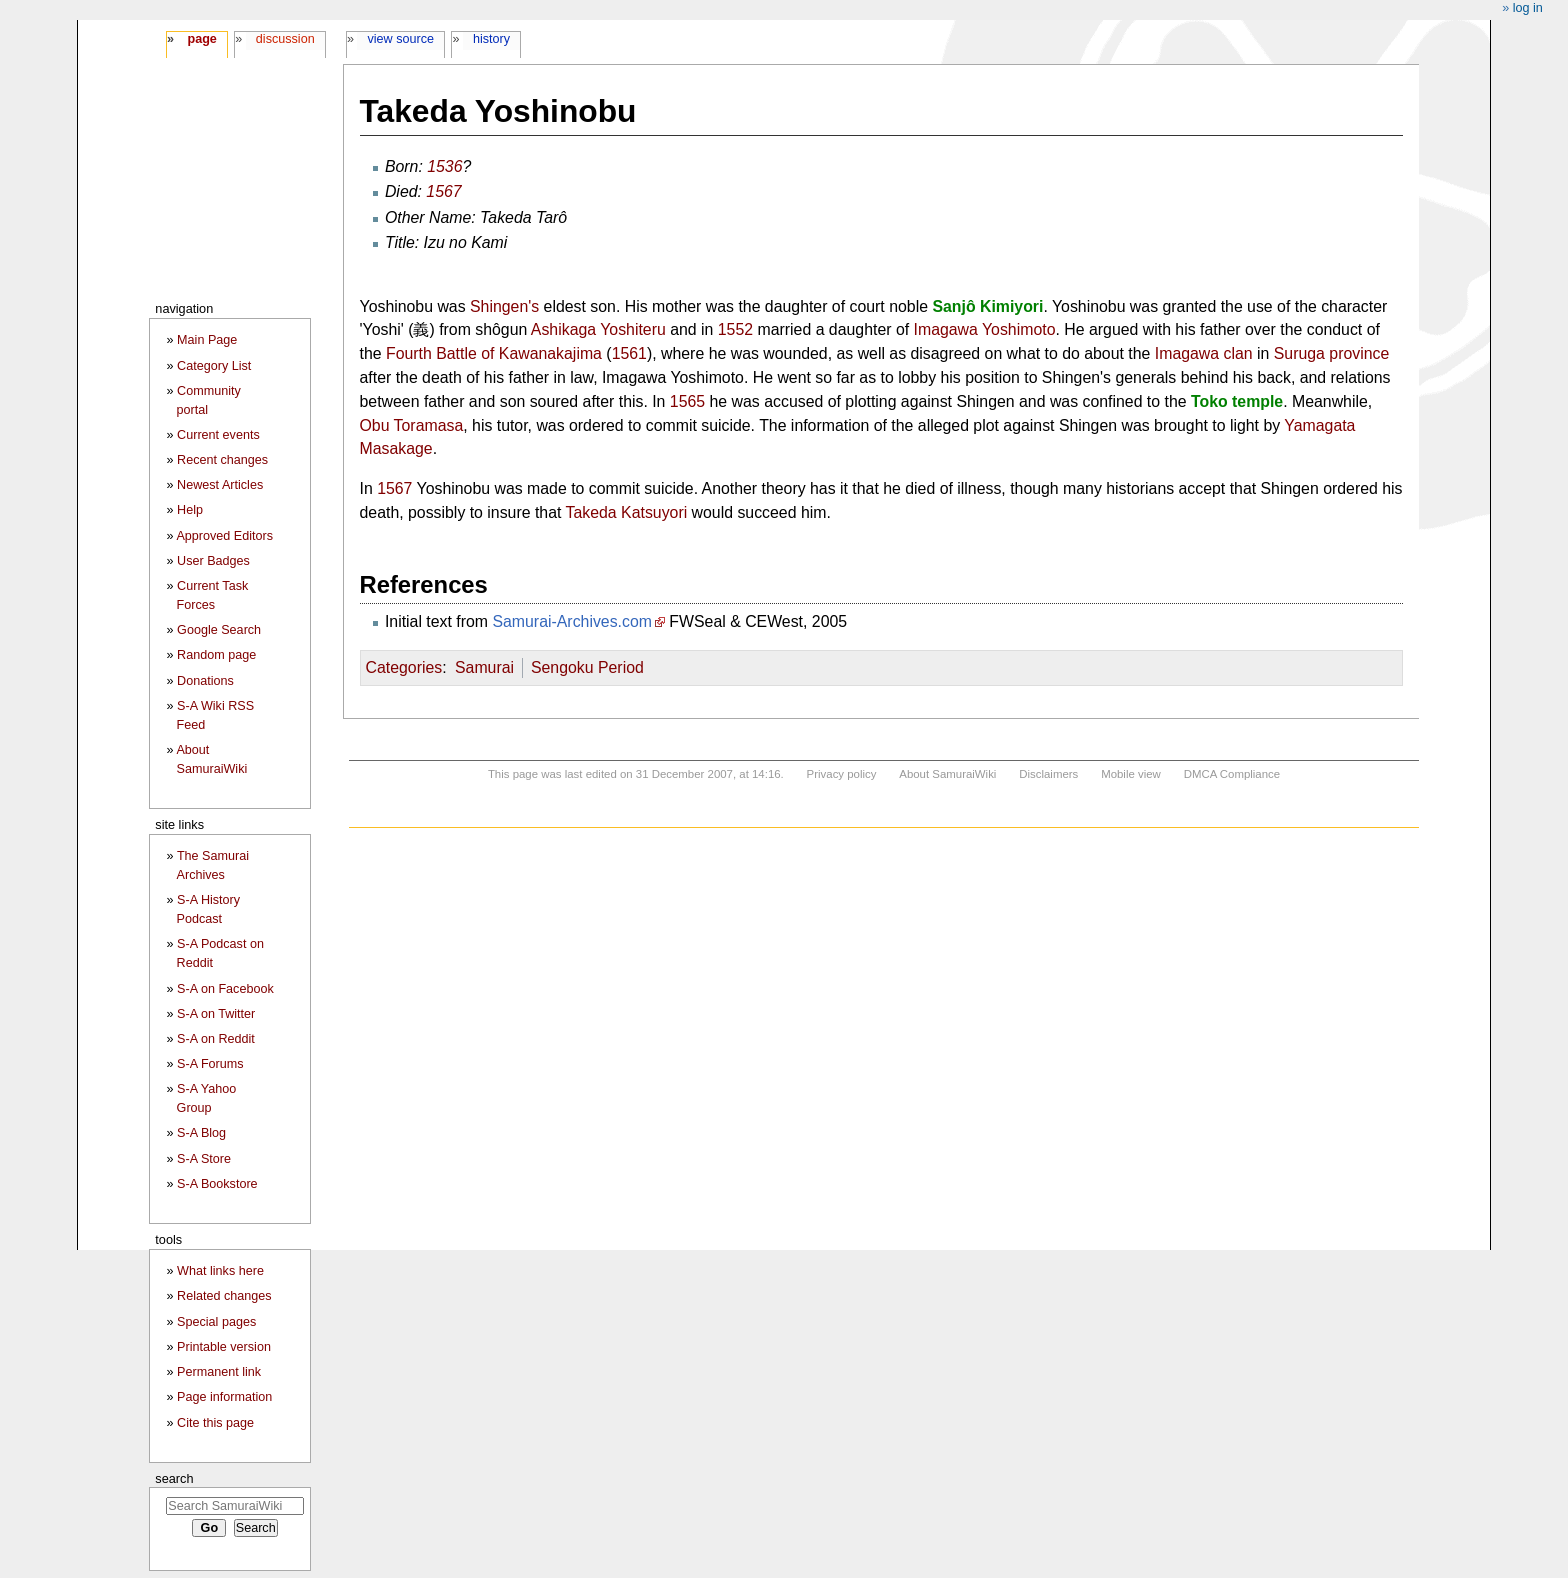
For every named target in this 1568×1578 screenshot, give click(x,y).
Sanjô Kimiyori (987, 306)
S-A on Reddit (216, 1039)
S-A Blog (201, 1133)
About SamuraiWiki (947, 774)
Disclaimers (1048, 774)
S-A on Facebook (225, 989)
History (491, 39)
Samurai (484, 667)
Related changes (224, 1296)
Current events (218, 435)
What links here (220, 1271)
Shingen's (504, 306)
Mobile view (1131, 774)
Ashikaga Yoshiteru (598, 329)
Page (201, 39)
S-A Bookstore (217, 1184)
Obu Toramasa (412, 425)
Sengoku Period (587, 667)
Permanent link (219, 1372)
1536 (444, 166)
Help (190, 510)
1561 (629, 353)
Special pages (216, 1322)
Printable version (224, 1347)
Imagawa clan (1204, 353)
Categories (404, 667)
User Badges (213, 561)
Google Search (219, 630)
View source (401, 39)
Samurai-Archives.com (572, 621)
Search (174, 1478)
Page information (224, 1397)
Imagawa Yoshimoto (985, 329)
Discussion (285, 39)
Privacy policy (842, 774)
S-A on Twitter (216, 1014)
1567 (443, 191)
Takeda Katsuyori (627, 512)
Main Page (207, 340)
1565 (687, 401)
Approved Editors (224, 536)
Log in (1528, 8)
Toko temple (1237, 401)
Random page (216, 655)
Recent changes (222, 460)
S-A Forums (210, 1064)
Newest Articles (220, 485)
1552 (735, 329)
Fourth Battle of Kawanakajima (494, 353)
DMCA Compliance (1232, 774)
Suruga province (1332, 353)
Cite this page (215, 1423)
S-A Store (204, 1159)
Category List (214, 366)
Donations (205, 681)
